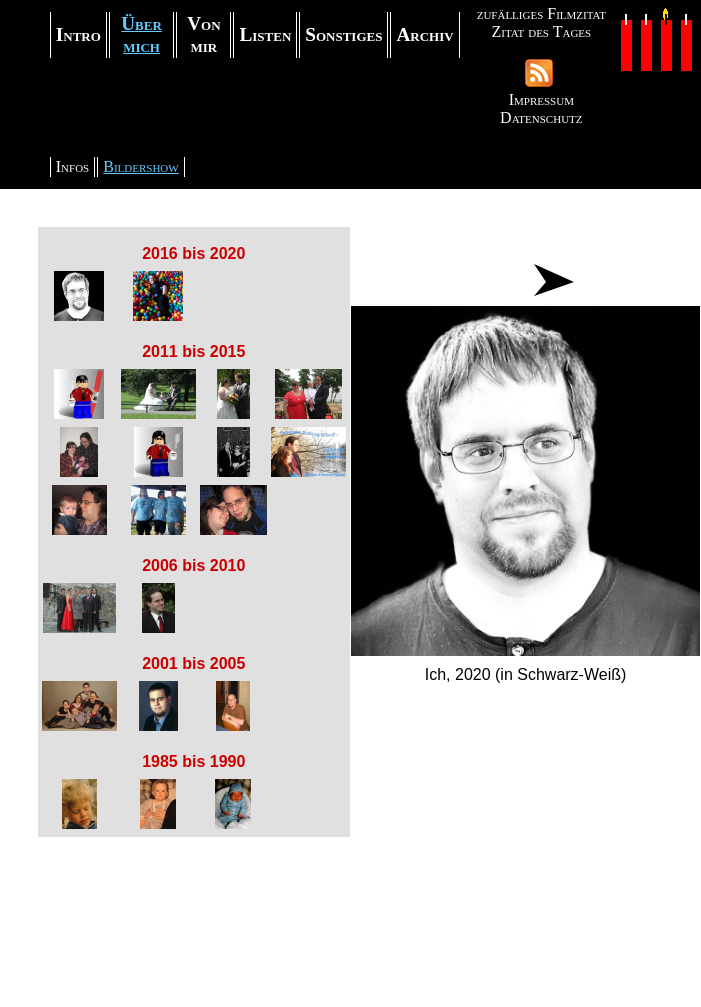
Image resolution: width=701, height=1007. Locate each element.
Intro (78, 34)
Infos (72, 166)
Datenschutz (541, 117)
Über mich (141, 34)
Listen (265, 34)
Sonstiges (343, 34)
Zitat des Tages (541, 31)
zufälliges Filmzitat (541, 13)
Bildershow (140, 166)
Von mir (203, 34)
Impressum (541, 99)
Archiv (424, 34)
